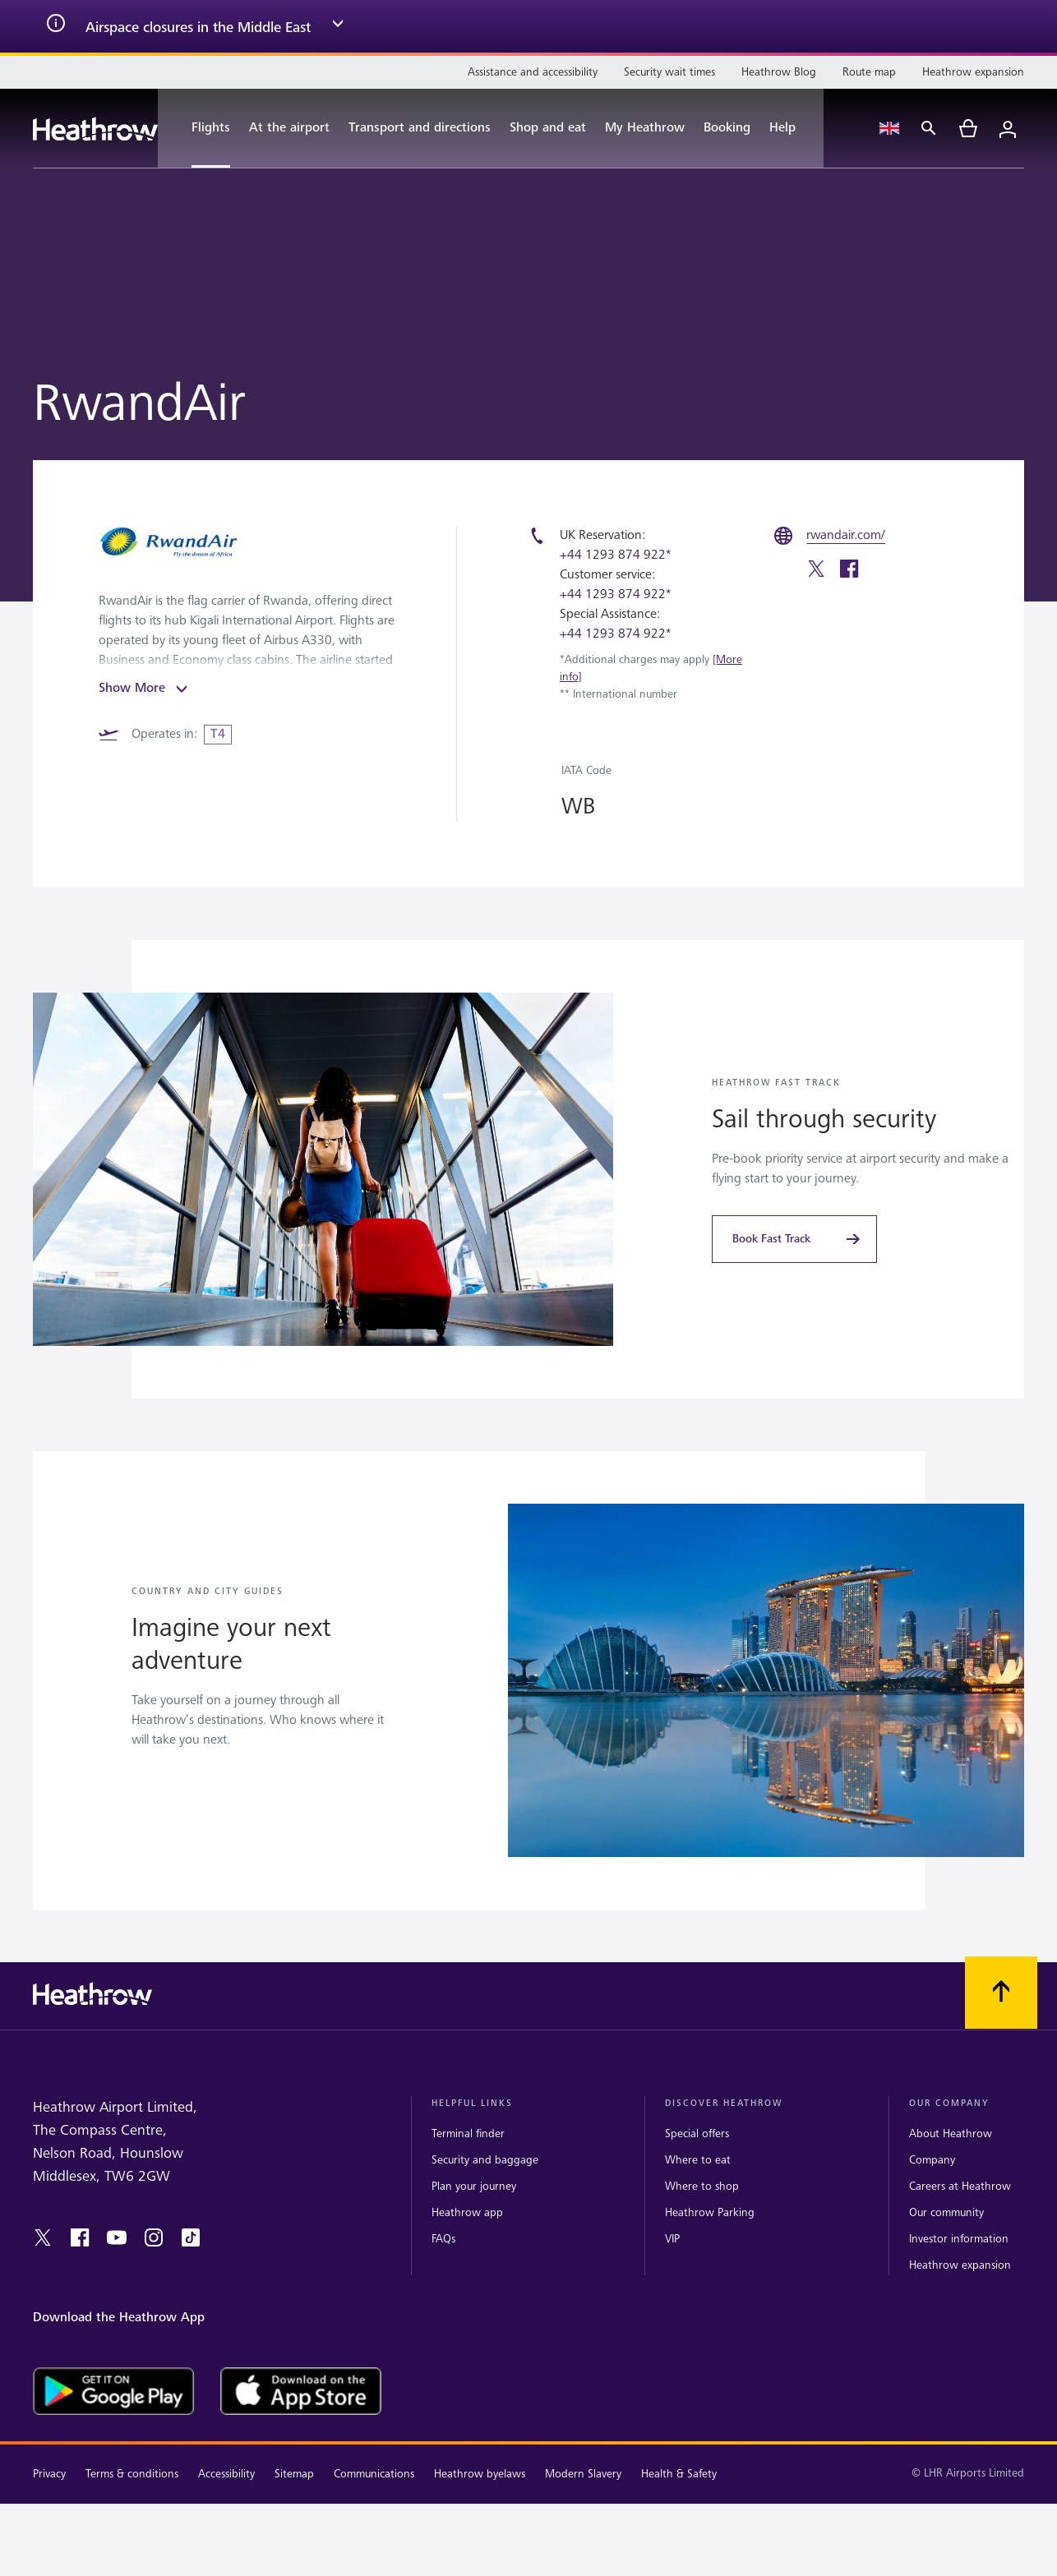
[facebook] (849, 571)
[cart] (968, 128)
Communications (374, 2474)
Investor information (959, 2239)
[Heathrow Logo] (95, 129)
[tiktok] (191, 2237)
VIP (672, 2239)
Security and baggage (485, 2160)
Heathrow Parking (710, 2212)
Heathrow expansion (960, 2265)
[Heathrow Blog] (778, 72)
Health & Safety (679, 2474)
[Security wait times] (669, 72)
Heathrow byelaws (479, 2474)
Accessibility (226, 2474)
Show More (145, 688)
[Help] (791, 128)
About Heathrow (950, 2134)
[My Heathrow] (645, 128)
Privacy (49, 2474)
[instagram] (154, 2237)
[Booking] (727, 128)
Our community (946, 2212)
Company (932, 2160)
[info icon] (56, 26)
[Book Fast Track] (794, 1239)
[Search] (928, 128)
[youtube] (117, 2237)
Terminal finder (468, 2134)
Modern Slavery (583, 2474)
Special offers (697, 2134)
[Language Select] (889, 128)
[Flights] (202, 128)
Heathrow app (467, 2212)
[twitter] (816, 571)
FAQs (443, 2239)
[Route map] (869, 72)
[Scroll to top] (1001, 1992)
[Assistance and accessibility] (533, 72)
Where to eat (698, 2160)
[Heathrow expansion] (973, 72)
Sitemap (294, 2474)
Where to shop (702, 2186)
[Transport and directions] (419, 128)
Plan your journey (474, 2186)
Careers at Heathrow (960, 2186)
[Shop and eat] (548, 128)
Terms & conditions (131, 2474)
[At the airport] (289, 128)
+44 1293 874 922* (615, 555)
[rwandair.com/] (845, 536)
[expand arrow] (338, 26)
